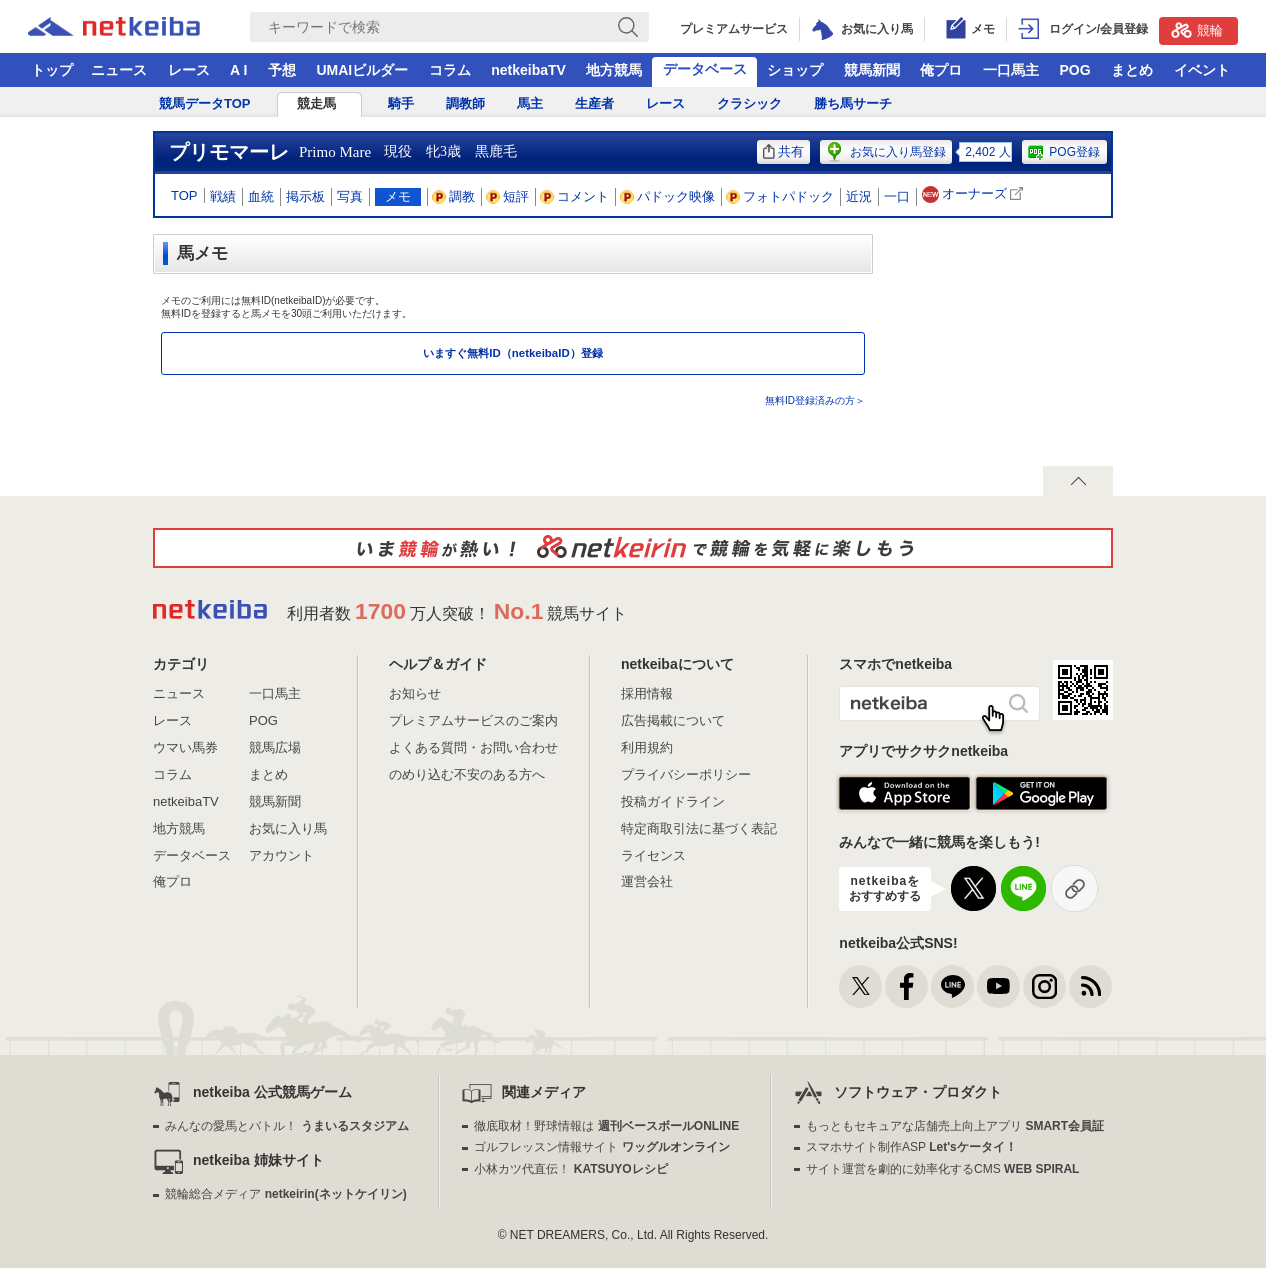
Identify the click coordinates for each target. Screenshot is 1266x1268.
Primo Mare (335, 152)
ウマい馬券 (185, 747)
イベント (1202, 70)
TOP (184, 195)
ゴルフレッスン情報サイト (601, 1147)
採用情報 (647, 693)
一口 (897, 196)
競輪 (1197, 30)
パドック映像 (668, 196)
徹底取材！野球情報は (606, 1126)
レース (189, 70)
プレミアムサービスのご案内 (473, 720)
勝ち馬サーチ (853, 103)
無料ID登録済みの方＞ (815, 400)
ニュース (119, 70)
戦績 (223, 196)
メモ (398, 196)
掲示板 (305, 196)
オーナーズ (974, 194)
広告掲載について (673, 720)
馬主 (530, 103)
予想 (282, 70)
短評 (508, 196)
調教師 (465, 103)
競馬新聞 (872, 70)
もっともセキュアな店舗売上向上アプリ (955, 1126)
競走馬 (316, 103)
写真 (350, 196)
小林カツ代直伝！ (570, 1169)
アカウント (281, 855)
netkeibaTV (528, 70)
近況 (859, 196)
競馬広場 (275, 747)
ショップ (795, 70)
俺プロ (941, 70)
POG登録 (1063, 152)
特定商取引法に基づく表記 (699, 828)
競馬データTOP (205, 103)
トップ (52, 70)
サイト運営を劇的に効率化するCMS (942, 1169)
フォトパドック (780, 196)
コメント (575, 196)
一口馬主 (1011, 70)
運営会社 (647, 881)
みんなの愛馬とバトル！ (286, 1126)
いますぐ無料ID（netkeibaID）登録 (512, 353)
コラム (450, 70)
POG (1074, 70)
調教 (454, 196)
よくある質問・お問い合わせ (473, 747)
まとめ (1132, 70)
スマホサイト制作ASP (911, 1147)
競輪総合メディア (285, 1194)
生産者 (594, 103)
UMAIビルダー (362, 70)
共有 (783, 151)
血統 (261, 196)
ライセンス (653, 855)
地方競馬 (614, 70)
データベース (705, 69)
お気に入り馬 (288, 828)
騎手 (401, 103)
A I (238, 70)
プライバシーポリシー (686, 774)
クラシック (749, 103)
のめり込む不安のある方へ (467, 774)
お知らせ (415, 693)
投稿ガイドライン (673, 801)
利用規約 (647, 747)
